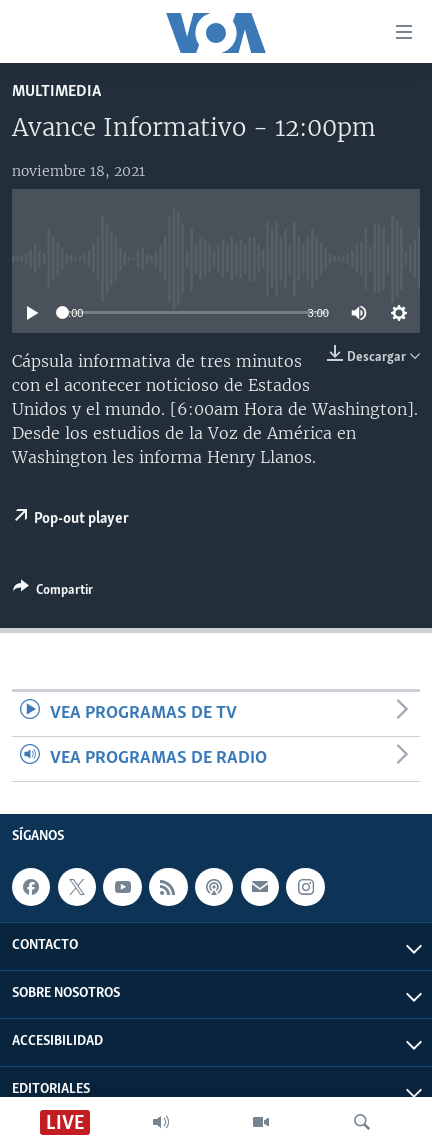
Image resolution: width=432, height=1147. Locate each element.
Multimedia (56, 91)
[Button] (53, 593)
